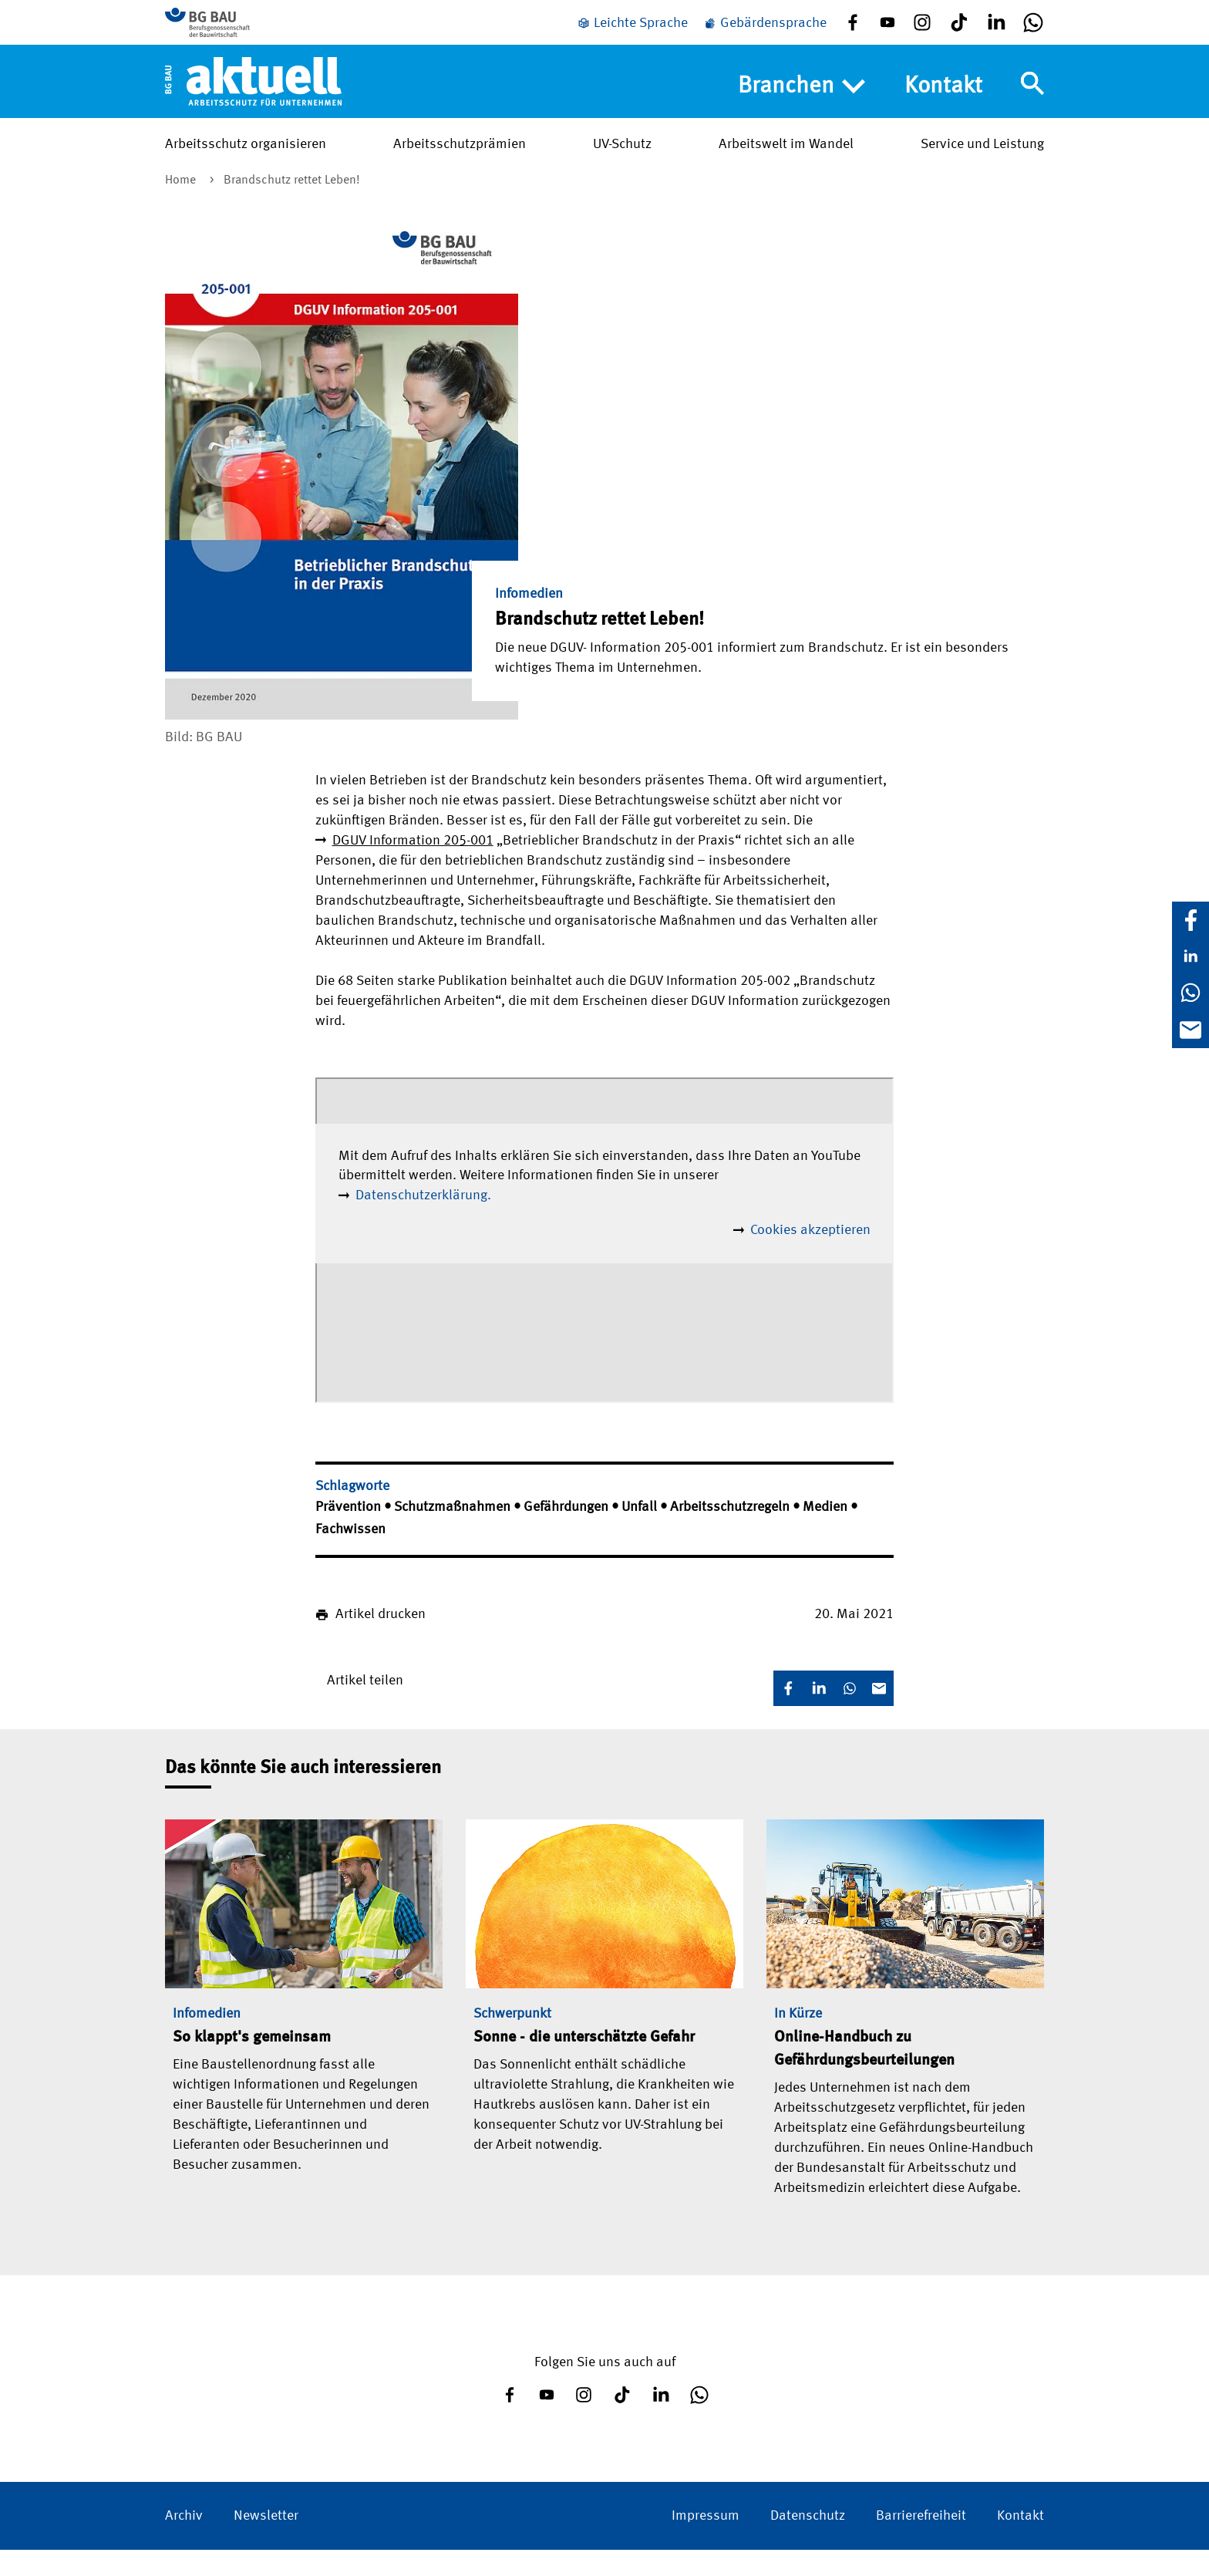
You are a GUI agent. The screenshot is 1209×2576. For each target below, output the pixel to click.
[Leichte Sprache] (632, 32)
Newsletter (266, 2542)
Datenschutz (807, 2542)
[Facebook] (1190, 920)
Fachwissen (350, 1556)
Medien (826, 1533)
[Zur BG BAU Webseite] (234, 31)
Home (182, 207)
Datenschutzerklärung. (423, 1222)
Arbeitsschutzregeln (731, 1533)
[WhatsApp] (1190, 992)
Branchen (801, 105)
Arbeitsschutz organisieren (245, 163)
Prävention (349, 1533)
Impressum (705, 2542)
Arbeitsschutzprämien (459, 163)
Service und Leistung (982, 163)
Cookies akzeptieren (810, 1256)
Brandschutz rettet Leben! (292, 207)
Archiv (184, 2542)
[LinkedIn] (1190, 956)
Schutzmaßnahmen (454, 1533)
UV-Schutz (622, 163)
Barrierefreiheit (921, 2542)
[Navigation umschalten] (1032, 102)
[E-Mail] (1190, 1029)
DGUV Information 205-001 (412, 867)
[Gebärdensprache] (765, 32)
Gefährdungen (567, 1533)
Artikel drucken (380, 1640)
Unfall (640, 1533)
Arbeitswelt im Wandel (786, 163)
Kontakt (943, 104)
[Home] (253, 99)
